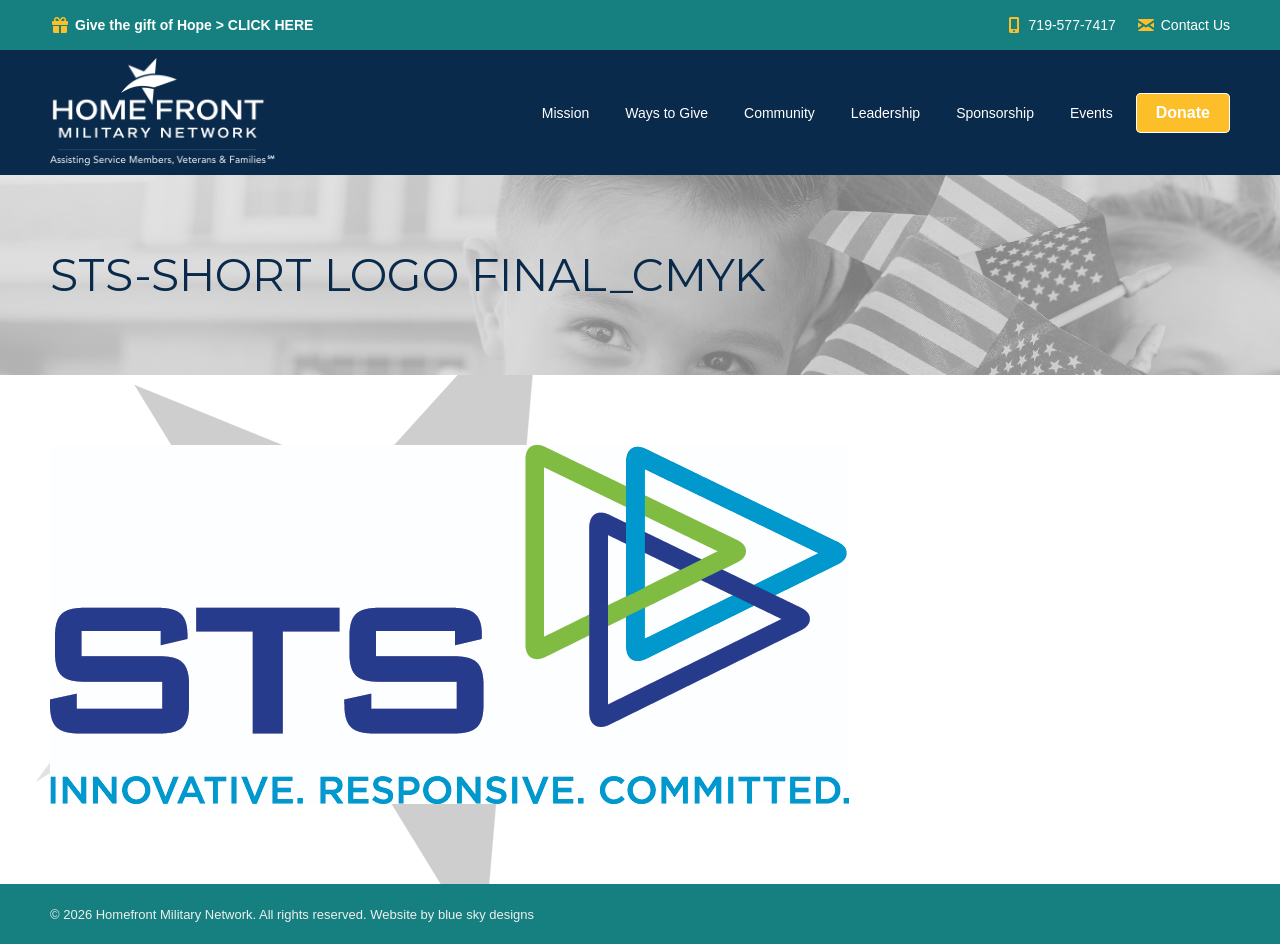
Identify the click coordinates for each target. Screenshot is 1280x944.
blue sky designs (486, 914)
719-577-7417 (1060, 25)
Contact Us (1183, 25)
